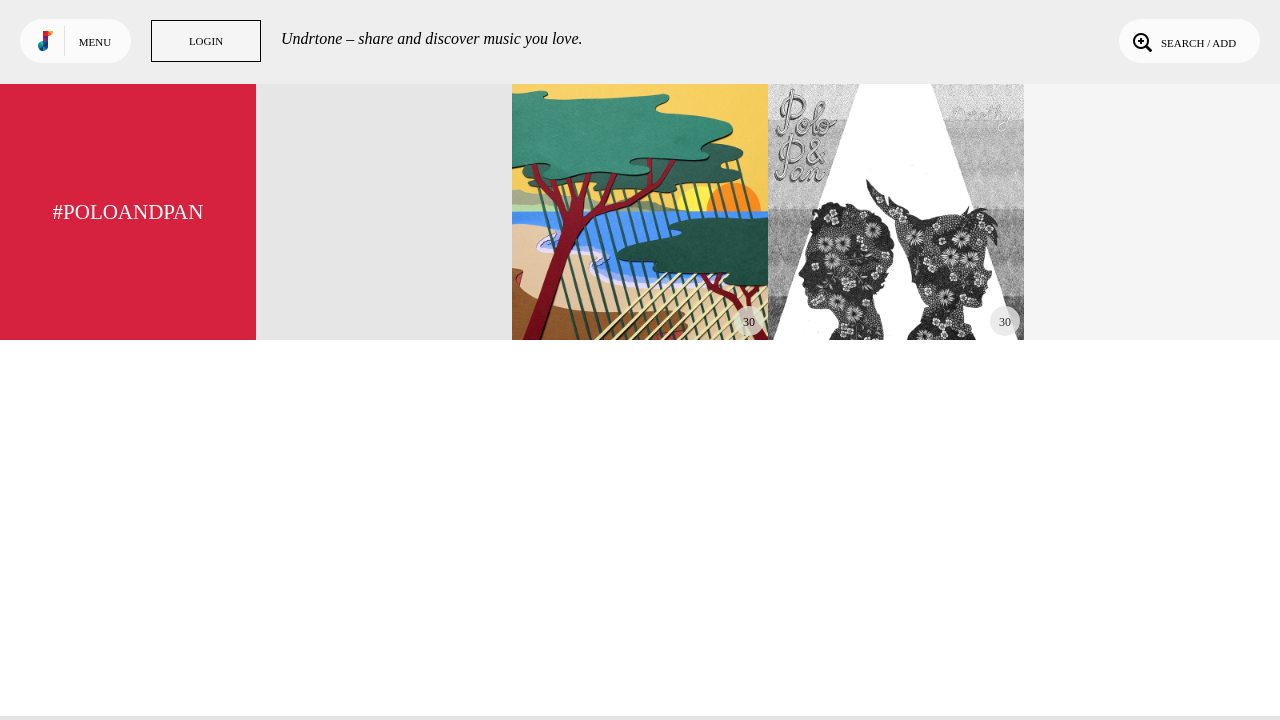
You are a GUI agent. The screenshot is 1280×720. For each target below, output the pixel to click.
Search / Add (1182, 41)
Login (206, 41)
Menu (95, 42)
